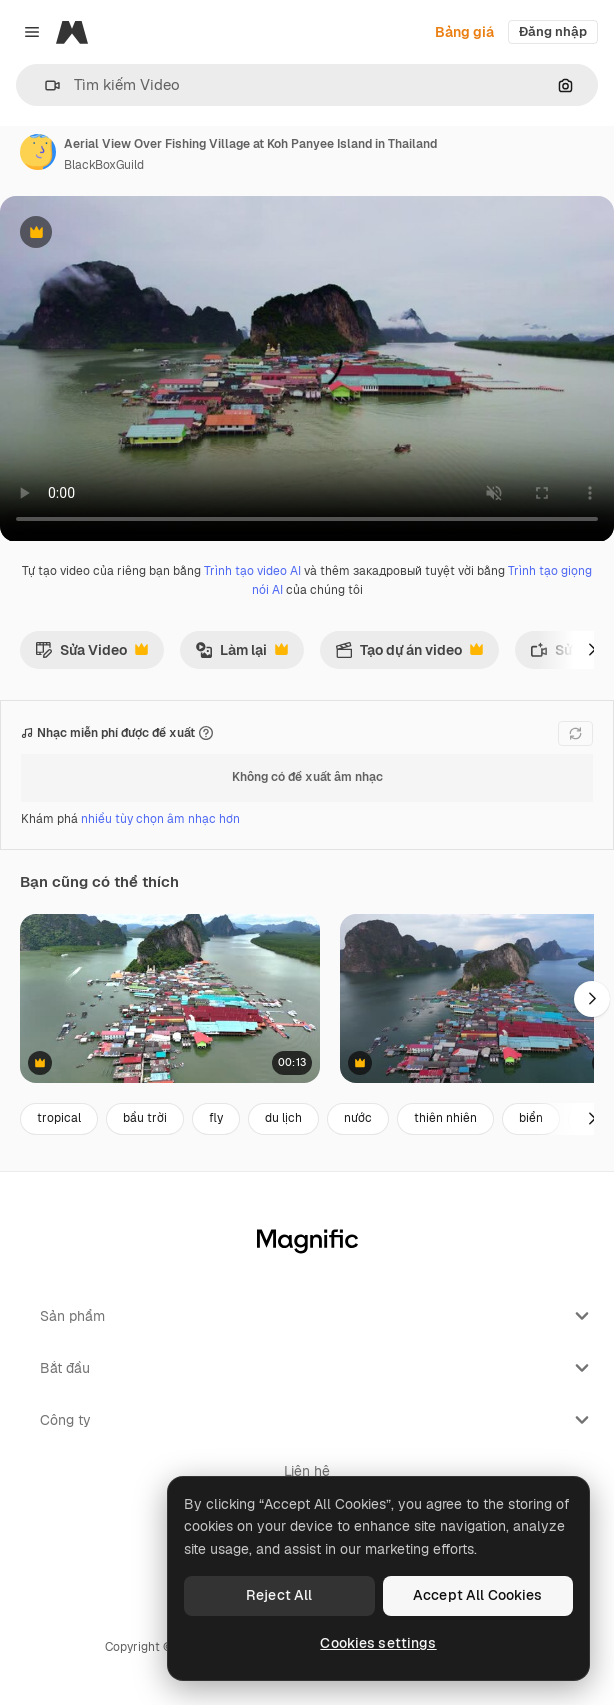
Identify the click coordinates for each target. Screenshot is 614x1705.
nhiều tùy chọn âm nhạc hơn (160, 819)
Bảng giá (464, 32)
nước (358, 1118)
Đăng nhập (553, 31)
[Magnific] (72, 32)
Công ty (317, 1420)
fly (216, 1118)
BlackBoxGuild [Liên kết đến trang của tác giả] (104, 165)
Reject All (279, 1595)
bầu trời (145, 1118)
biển (531, 1118)
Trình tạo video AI (252, 571)
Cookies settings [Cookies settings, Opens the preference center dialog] (378, 1643)
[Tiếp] (592, 650)
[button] (44, 85)
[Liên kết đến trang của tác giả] (38, 152)
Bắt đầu (317, 1368)
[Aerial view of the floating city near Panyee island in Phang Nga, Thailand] (170, 998)
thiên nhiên (445, 1118)
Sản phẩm (317, 1316)
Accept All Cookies (478, 1595)
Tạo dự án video (409, 655)
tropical (59, 1118)
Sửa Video (91, 655)
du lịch (283, 1118)
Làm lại (241, 655)
